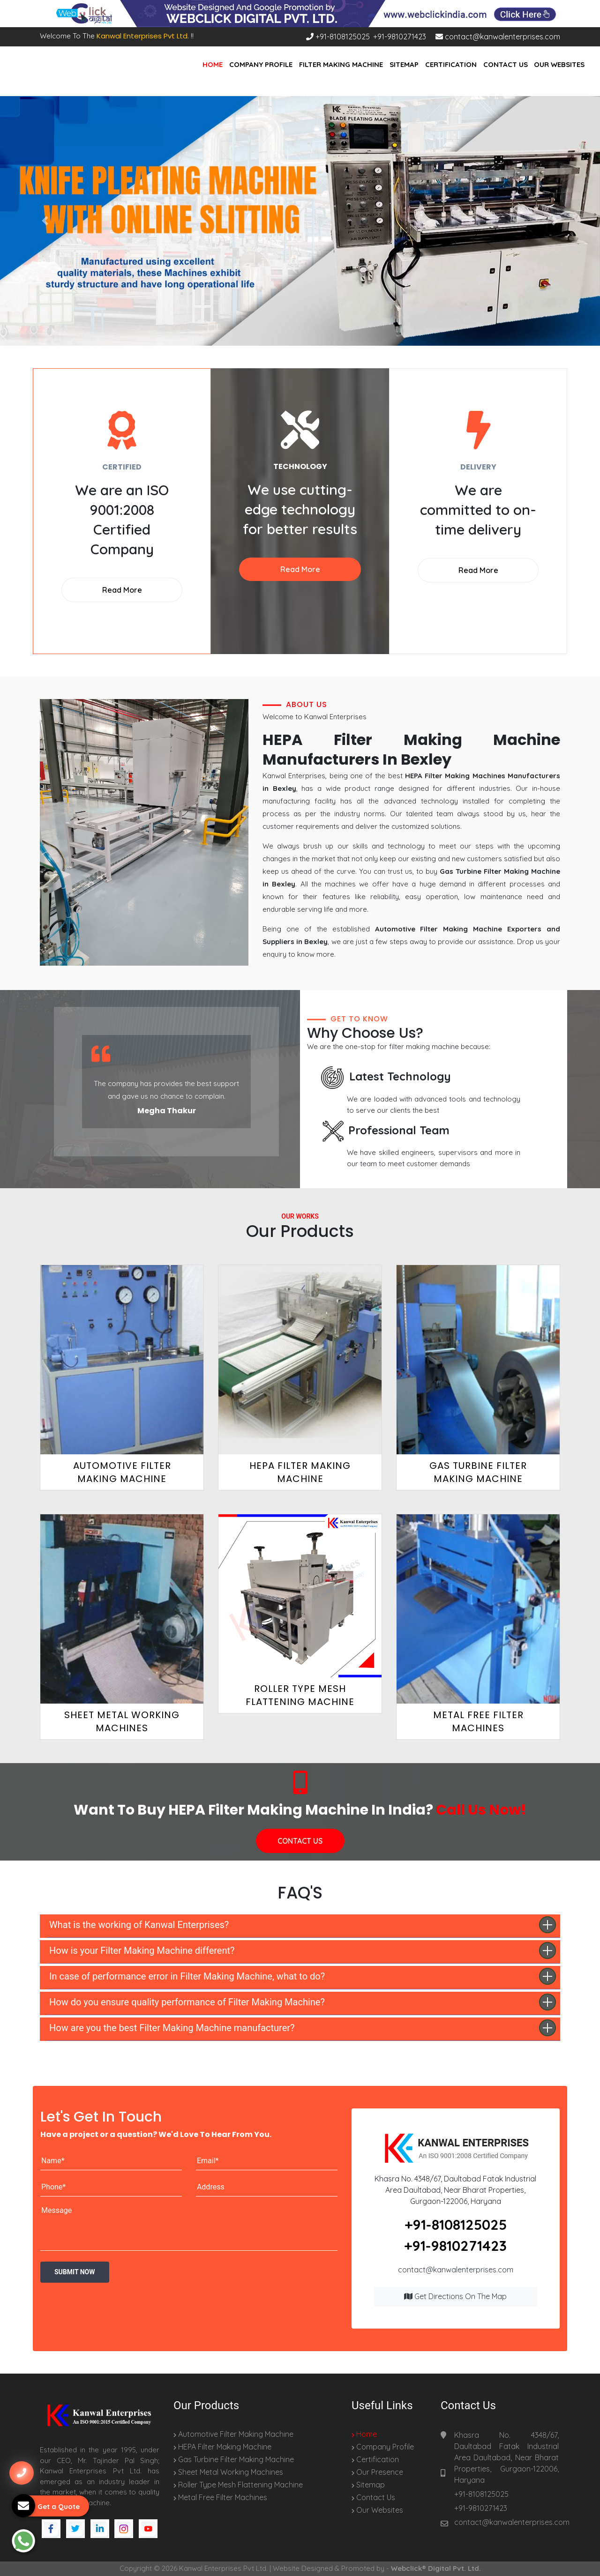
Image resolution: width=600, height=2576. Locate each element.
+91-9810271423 (399, 36)
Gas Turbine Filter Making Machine (233, 2459)
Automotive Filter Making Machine (233, 2434)
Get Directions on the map (455, 2296)
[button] (45, 221)
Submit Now (74, 2272)
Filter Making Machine (341, 64)
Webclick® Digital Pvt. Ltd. (436, 2568)
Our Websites (559, 64)
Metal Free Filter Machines (220, 2497)
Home (212, 64)
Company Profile (260, 64)
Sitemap (404, 64)
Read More (122, 590)
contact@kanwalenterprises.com (497, 36)
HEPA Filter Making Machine (222, 2446)
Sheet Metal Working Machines (228, 2472)
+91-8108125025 (338, 36)
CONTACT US (300, 1841)
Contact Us (505, 64)
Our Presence (377, 2472)
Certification (451, 64)
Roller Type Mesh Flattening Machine (238, 2484)
